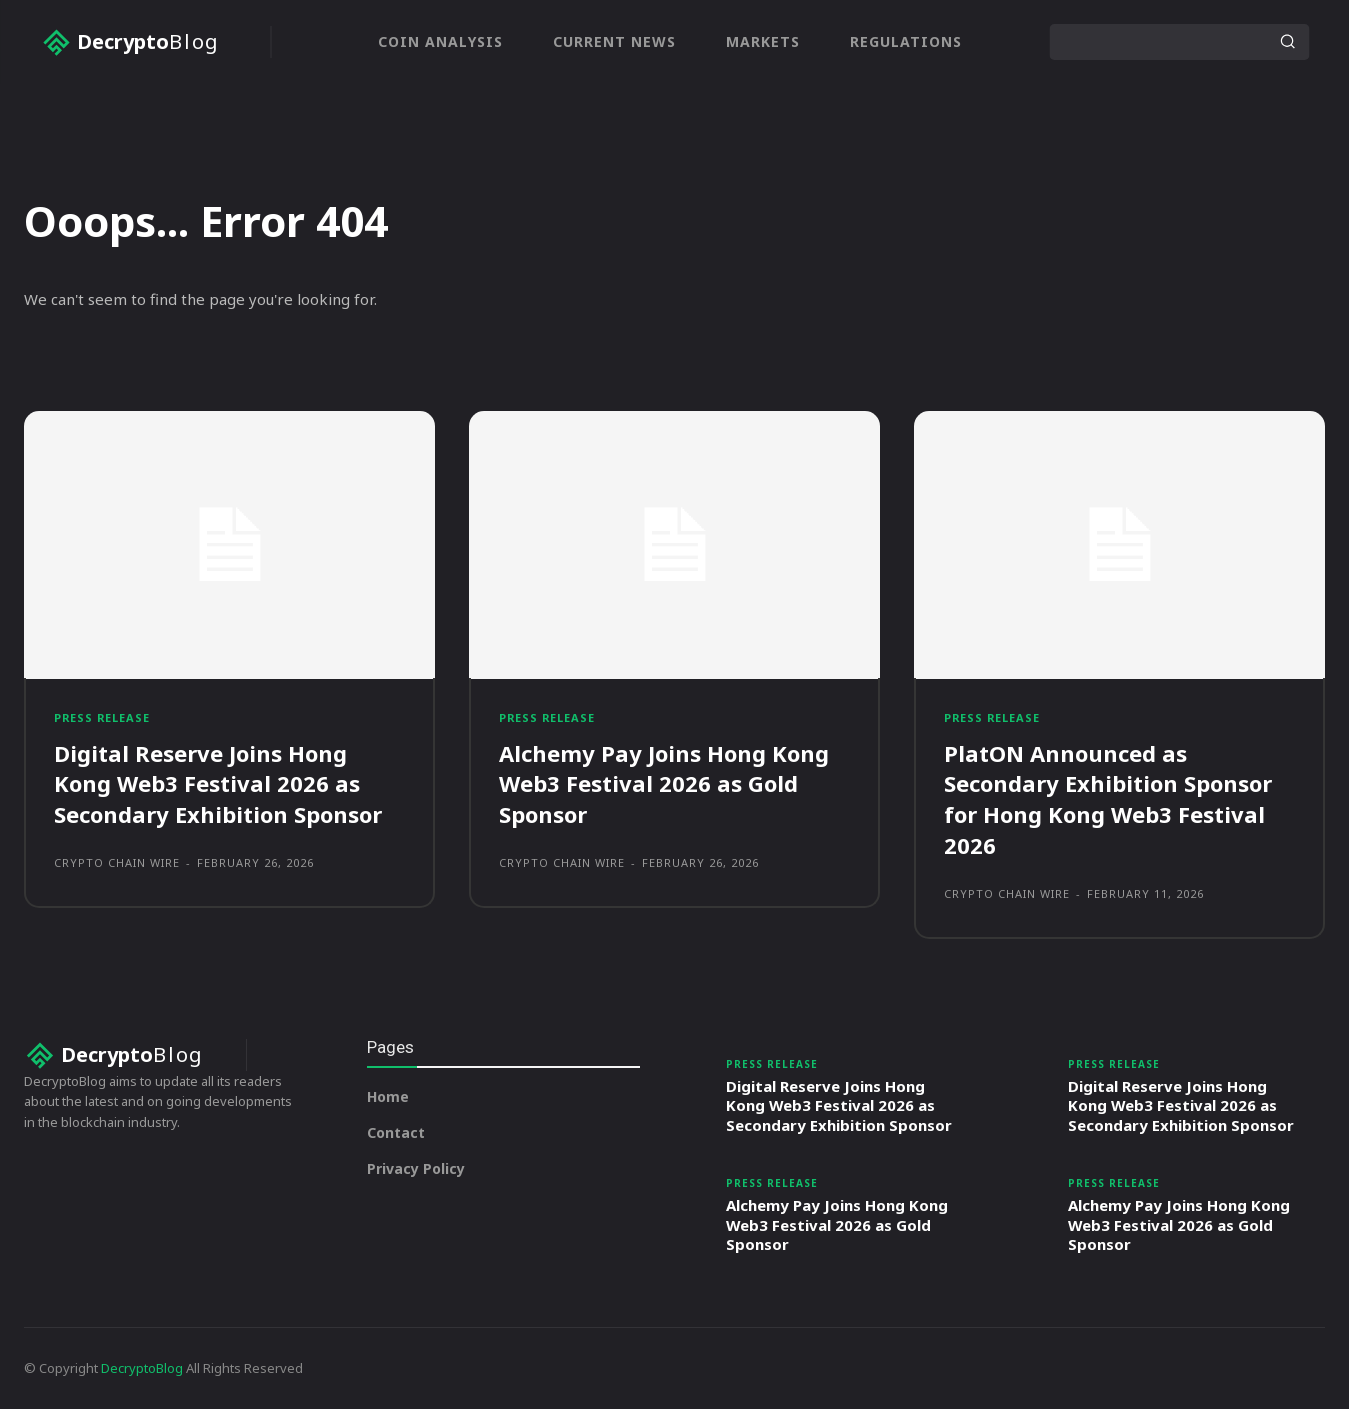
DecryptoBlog (142, 1368)
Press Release (103, 717)
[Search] (1287, 42)
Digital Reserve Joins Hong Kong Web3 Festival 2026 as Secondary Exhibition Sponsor (218, 784)
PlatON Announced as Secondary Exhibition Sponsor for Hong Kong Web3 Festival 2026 (1108, 799)
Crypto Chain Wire (117, 862)
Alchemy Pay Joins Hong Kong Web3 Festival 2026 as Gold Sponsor (664, 784)
